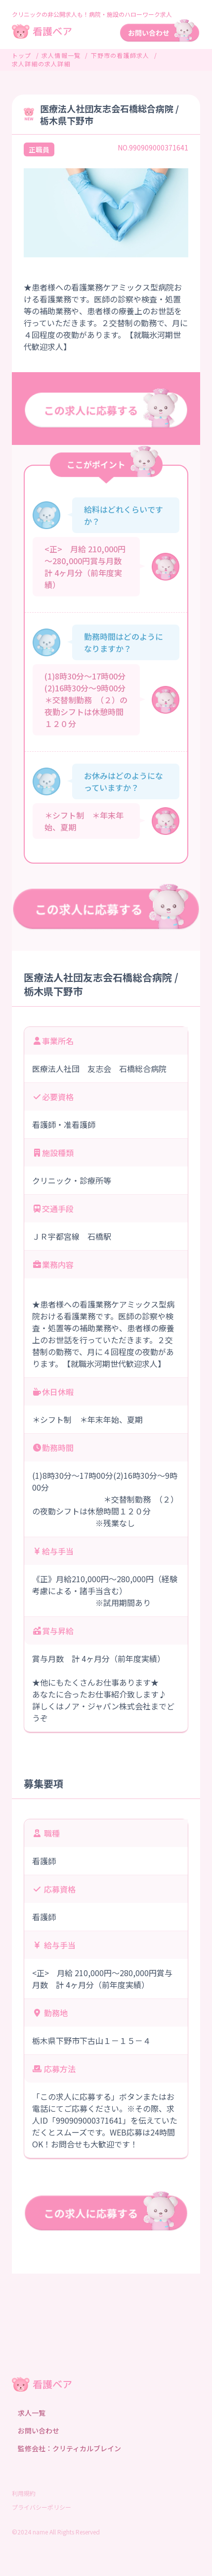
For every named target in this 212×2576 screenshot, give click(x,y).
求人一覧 (31, 2413)
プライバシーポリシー (41, 2507)
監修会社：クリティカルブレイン (69, 2448)
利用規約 (24, 2493)
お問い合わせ (38, 2430)
